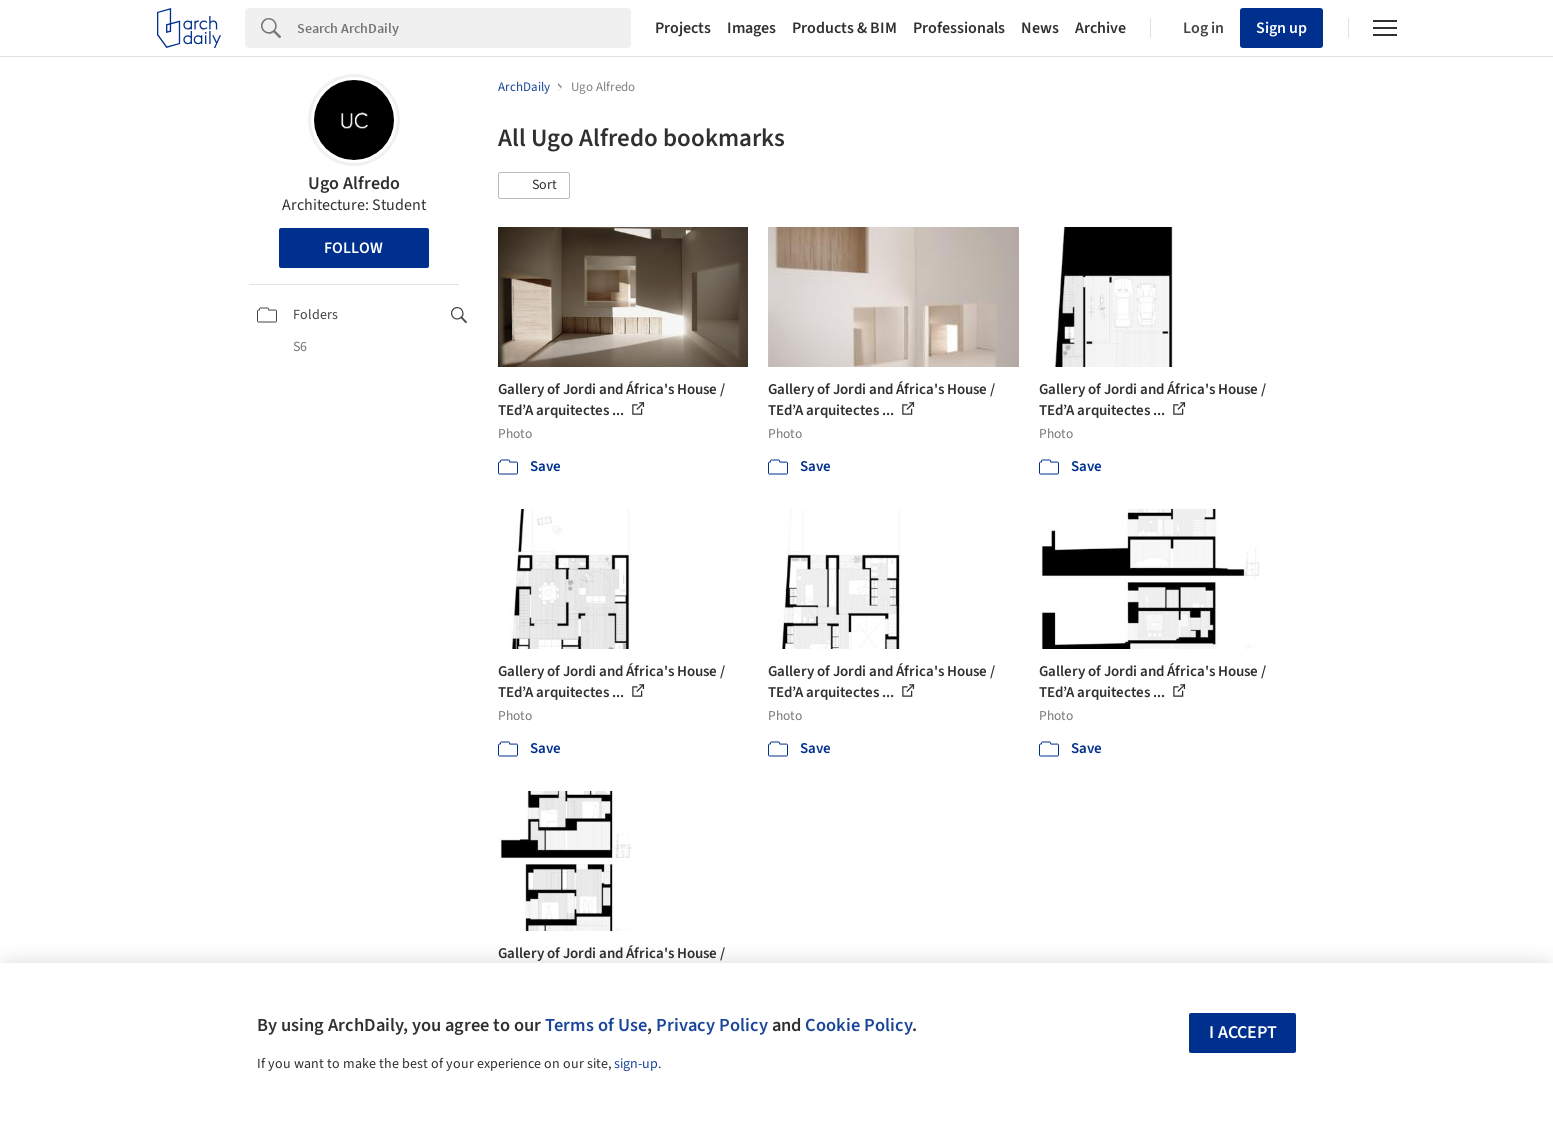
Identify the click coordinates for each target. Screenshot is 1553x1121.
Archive (1100, 28)
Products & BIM (844, 28)
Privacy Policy (712, 1025)
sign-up (636, 1064)
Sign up (1281, 28)
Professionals (959, 28)
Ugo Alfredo (354, 183)
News (1040, 28)
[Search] (464, 28)
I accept (1243, 1032)
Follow (353, 248)
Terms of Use (596, 1025)
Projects (683, 28)
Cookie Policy (858, 1025)
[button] (534, 186)
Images (751, 28)
